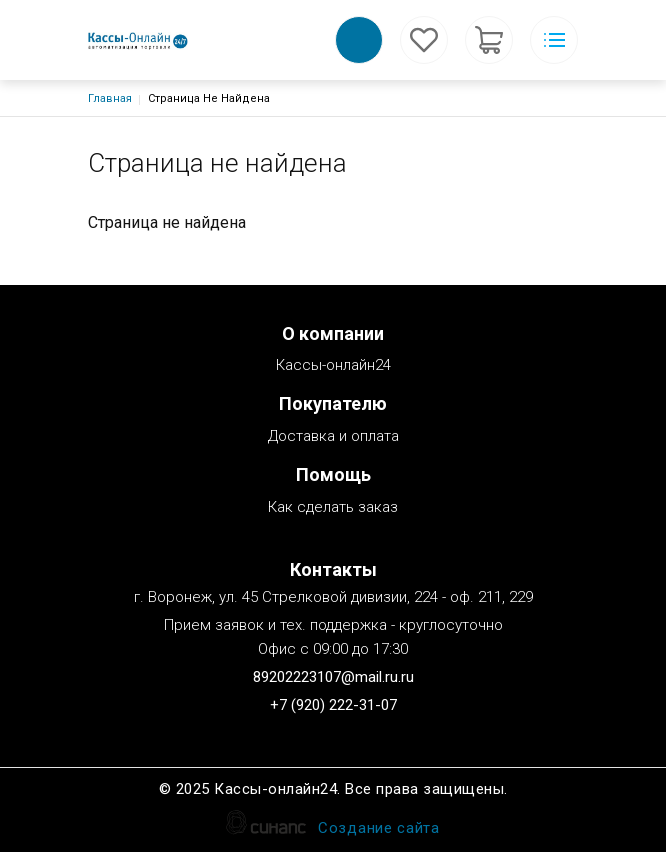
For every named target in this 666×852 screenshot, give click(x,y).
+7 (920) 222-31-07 (333, 705)
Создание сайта (379, 829)
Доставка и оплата (333, 437)
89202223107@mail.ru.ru (333, 677)
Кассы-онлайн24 (333, 366)
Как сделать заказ (333, 508)
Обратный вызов (359, 40)
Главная (110, 98)
